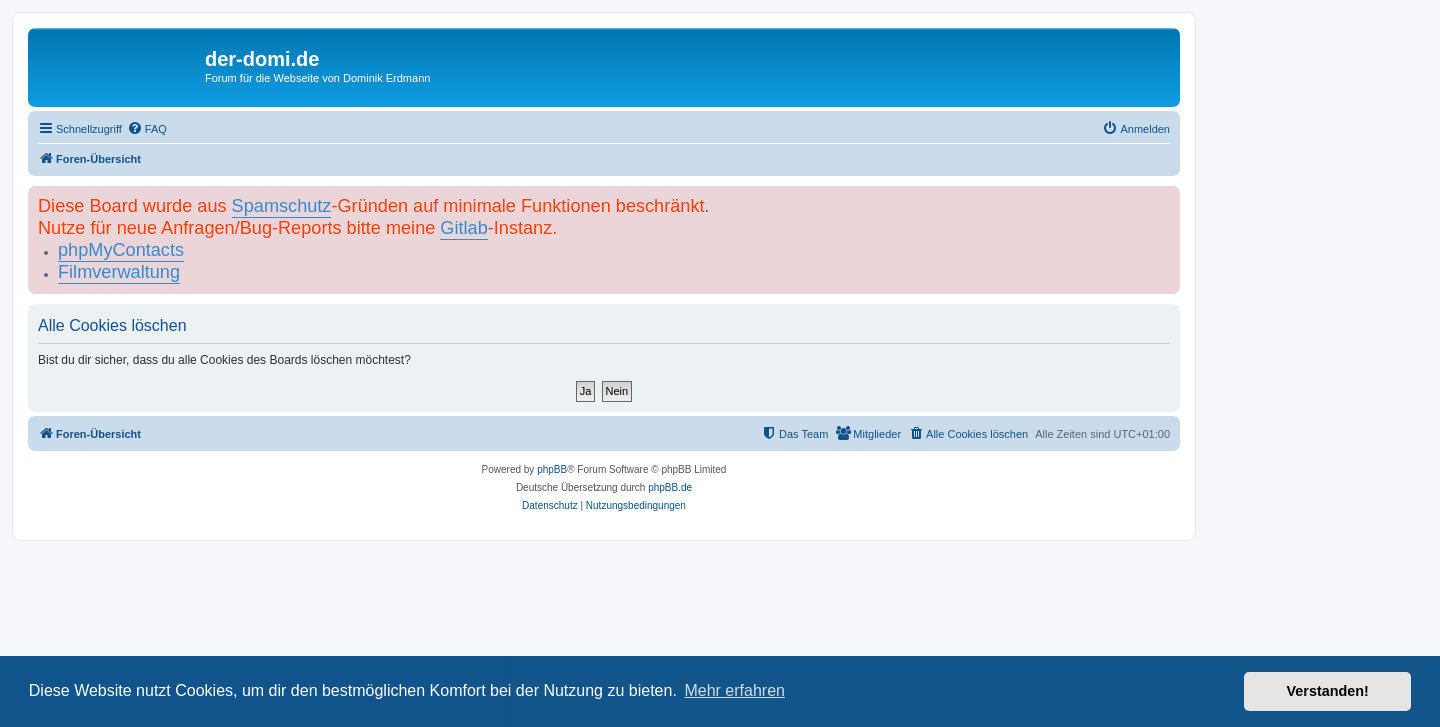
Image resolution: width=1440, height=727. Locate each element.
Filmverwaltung (119, 272)
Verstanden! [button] (1328, 691)
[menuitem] (147, 129)
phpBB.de (670, 487)
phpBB (552, 469)
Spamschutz (282, 206)
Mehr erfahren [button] (734, 690)
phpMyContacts (121, 250)
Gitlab (463, 228)
